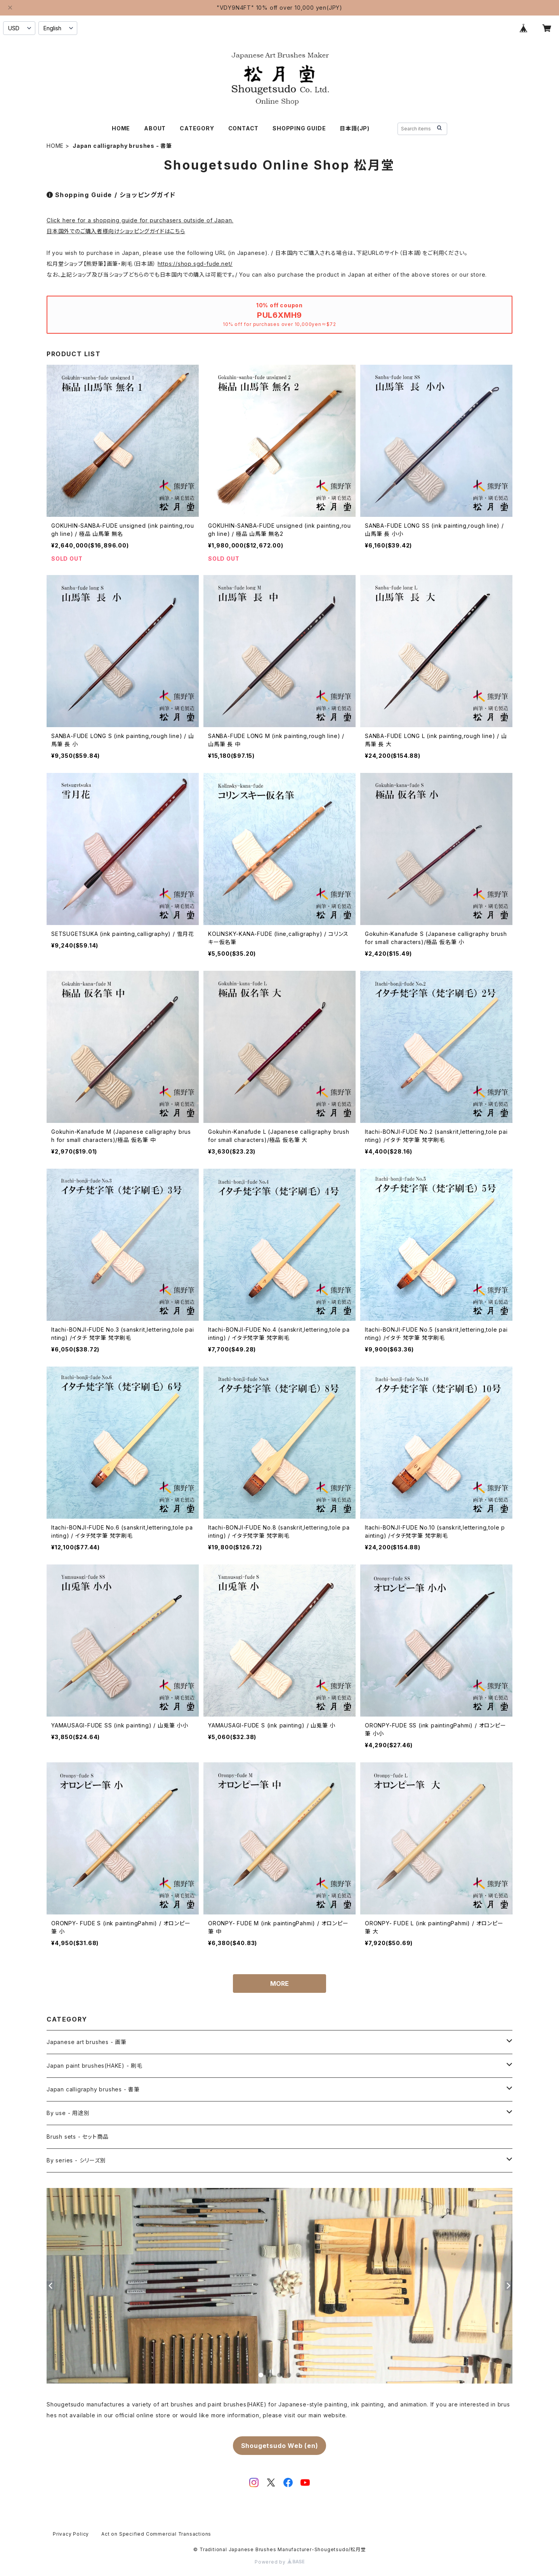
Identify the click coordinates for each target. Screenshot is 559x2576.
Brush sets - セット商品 (77, 2136)
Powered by (279, 2562)
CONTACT (243, 128)
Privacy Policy (71, 2534)
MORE (279, 1983)
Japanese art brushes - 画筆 (87, 2042)
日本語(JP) (355, 128)
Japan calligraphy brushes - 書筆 (93, 2089)
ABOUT (155, 128)
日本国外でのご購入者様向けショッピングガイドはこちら (116, 231)
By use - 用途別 (68, 2113)
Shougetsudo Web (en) (279, 2446)
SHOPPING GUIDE (299, 128)
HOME (121, 128)
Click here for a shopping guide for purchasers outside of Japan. (140, 220)
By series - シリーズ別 (76, 2160)
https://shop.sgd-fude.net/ (195, 263)
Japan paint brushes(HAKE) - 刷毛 (94, 2065)
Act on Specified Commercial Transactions (156, 2534)
